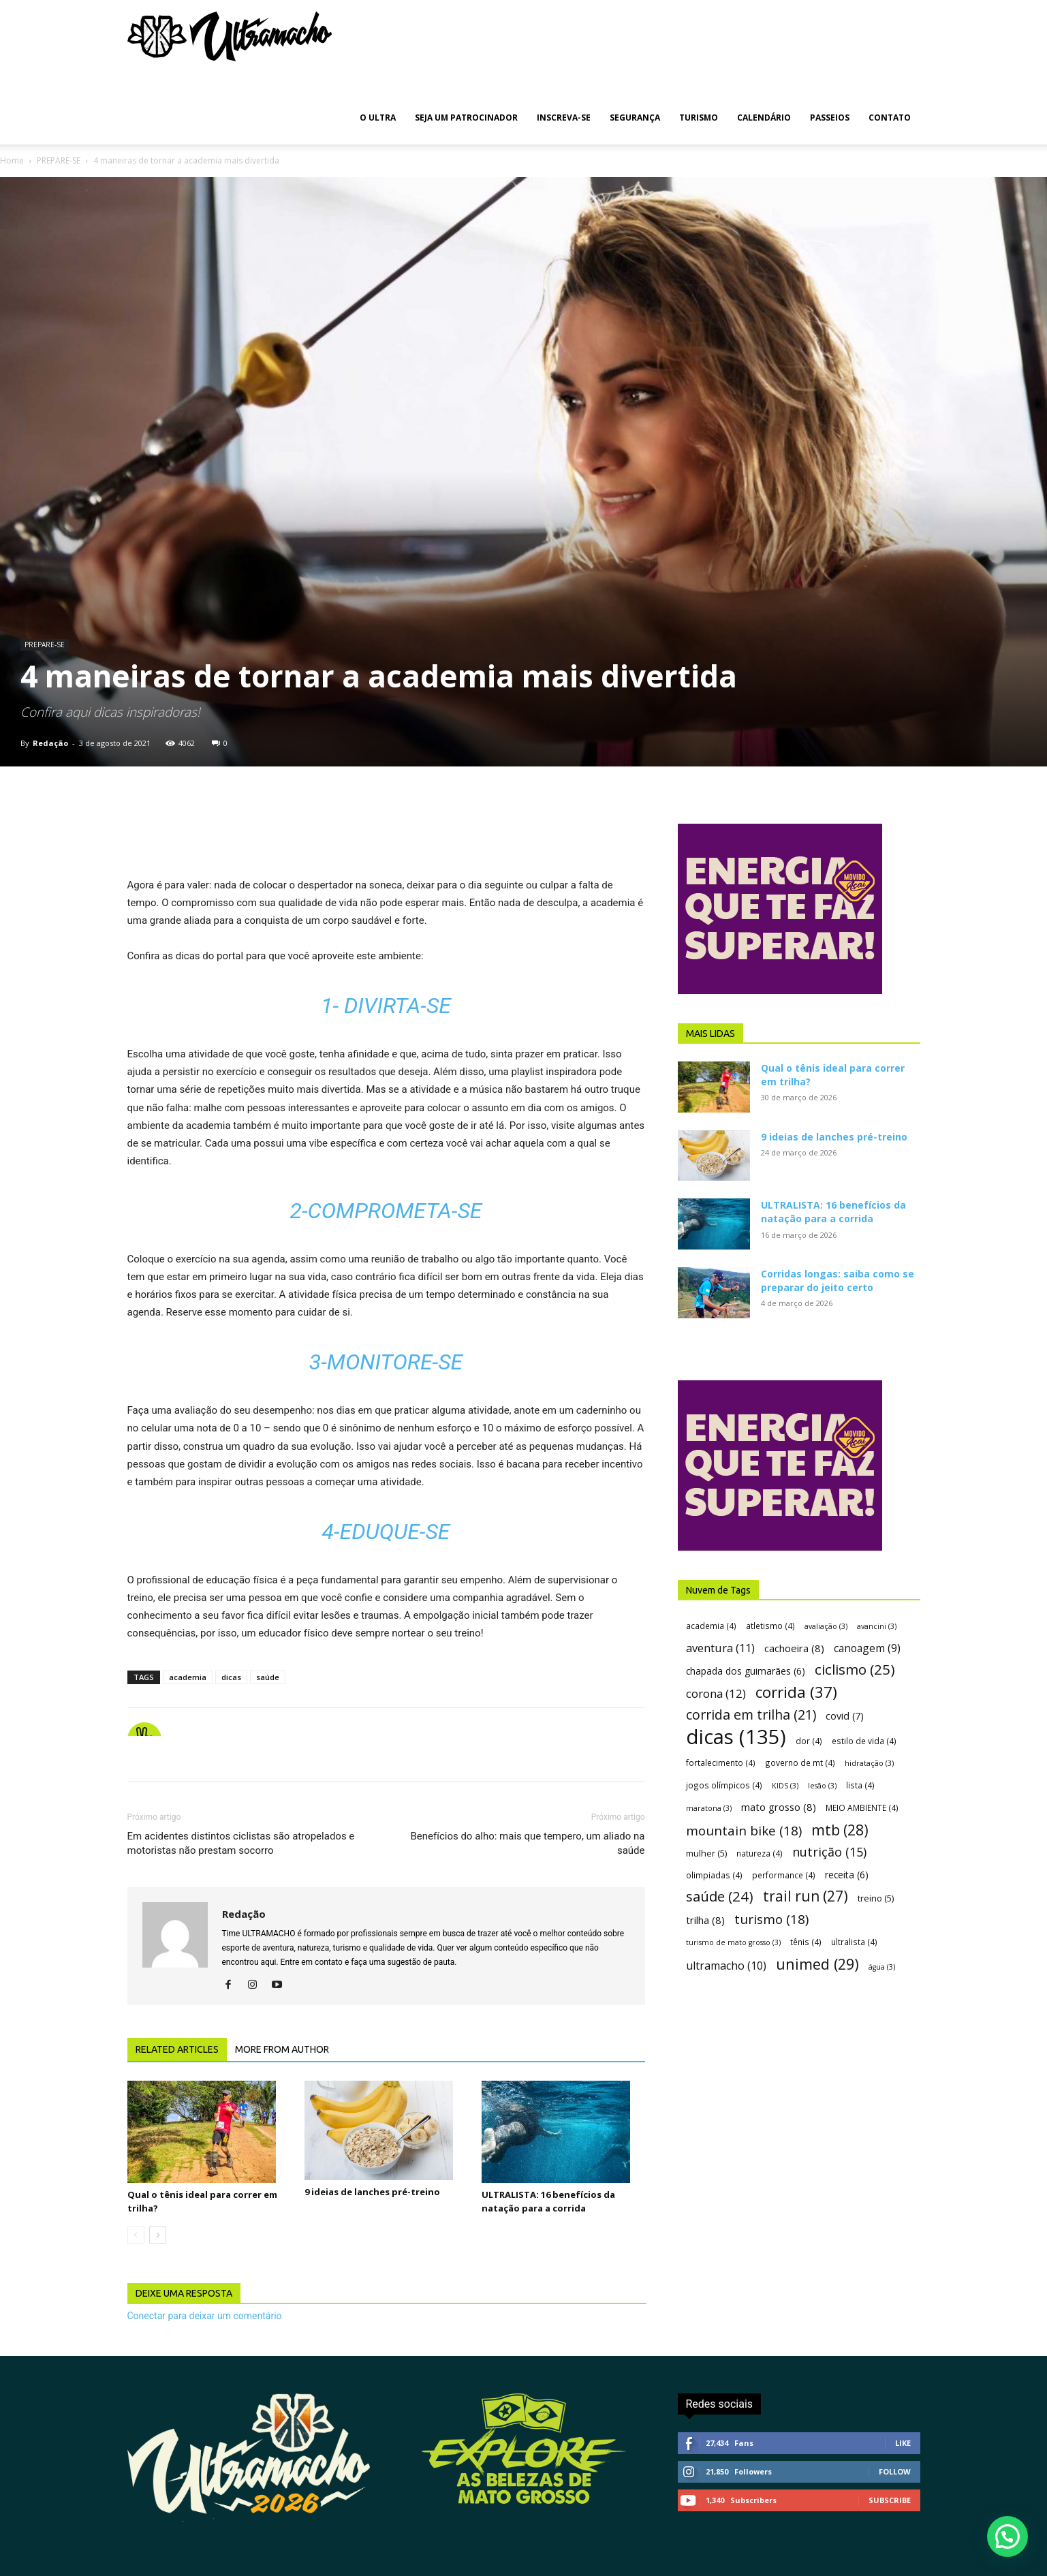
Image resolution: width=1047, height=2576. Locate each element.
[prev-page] (135, 2235)
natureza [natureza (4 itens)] (759, 1853)
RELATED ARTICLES (177, 2049)
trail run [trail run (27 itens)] (805, 1896)
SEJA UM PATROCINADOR (466, 117)
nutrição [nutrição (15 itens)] (829, 1852)
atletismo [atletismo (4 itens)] (770, 1625)
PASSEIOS (829, 117)
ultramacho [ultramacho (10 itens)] (726, 1966)
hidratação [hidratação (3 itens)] (869, 1763)
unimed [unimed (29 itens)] (817, 1964)
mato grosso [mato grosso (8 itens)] (778, 1807)
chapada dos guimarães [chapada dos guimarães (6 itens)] (745, 1670)
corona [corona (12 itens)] (716, 1693)
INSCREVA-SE (564, 117)
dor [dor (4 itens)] (809, 1740)
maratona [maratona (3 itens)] (709, 1808)
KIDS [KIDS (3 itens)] (785, 1785)
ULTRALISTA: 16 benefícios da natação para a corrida (833, 1211)
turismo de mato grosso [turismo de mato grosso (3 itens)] (733, 1942)
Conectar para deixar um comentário (204, 2315)
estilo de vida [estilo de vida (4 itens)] (864, 1740)
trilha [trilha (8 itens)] (705, 1920)
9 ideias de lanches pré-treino (372, 2192)
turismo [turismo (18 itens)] (771, 1919)
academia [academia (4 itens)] (711, 1625)
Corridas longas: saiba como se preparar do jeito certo (837, 1280)
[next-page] (157, 2235)
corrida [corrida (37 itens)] (796, 1692)
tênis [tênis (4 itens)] (806, 1941)
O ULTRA (378, 117)
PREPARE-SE (58, 160)
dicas (231, 1677)
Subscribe (890, 2500)
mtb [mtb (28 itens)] (840, 1829)
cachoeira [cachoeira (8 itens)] (794, 1648)
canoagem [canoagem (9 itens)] (867, 1648)
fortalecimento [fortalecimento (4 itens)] (720, 1762)
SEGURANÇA (635, 117)
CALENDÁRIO (764, 117)
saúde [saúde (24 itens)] (719, 1896)
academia (187, 1677)
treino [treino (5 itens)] (876, 1898)
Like (903, 2443)
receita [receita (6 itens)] (847, 1874)
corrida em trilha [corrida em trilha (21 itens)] (751, 1714)
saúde (267, 1677)
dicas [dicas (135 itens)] (736, 1737)
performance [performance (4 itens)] (783, 1874)
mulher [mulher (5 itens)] (706, 1853)
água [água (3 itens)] (882, 1967)
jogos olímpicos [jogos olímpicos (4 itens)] (724, 1785)
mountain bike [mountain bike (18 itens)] (744, 1831)
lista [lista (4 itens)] (860, 1785)
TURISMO (698, 117)
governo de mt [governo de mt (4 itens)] (800, 1762)
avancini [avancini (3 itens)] (876, 1626)
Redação (50, 743)
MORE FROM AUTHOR (282, 2049)
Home (12, 160)
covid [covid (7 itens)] (845, 1715)
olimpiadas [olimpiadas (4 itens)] (714, 1874)
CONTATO (890, 117)
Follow (895, 2471)
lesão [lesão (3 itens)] (822, 1785)
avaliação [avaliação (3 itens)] (825, 1626)
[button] (1007, 2536)
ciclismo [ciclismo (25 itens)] (855, 1669)
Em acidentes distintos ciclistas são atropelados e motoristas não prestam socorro (241, 1843)
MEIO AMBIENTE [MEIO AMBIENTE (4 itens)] (862, 1807)
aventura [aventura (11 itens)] (720, 1648)
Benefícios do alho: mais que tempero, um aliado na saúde (527, 1843)
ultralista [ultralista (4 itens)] (854, 1941)
